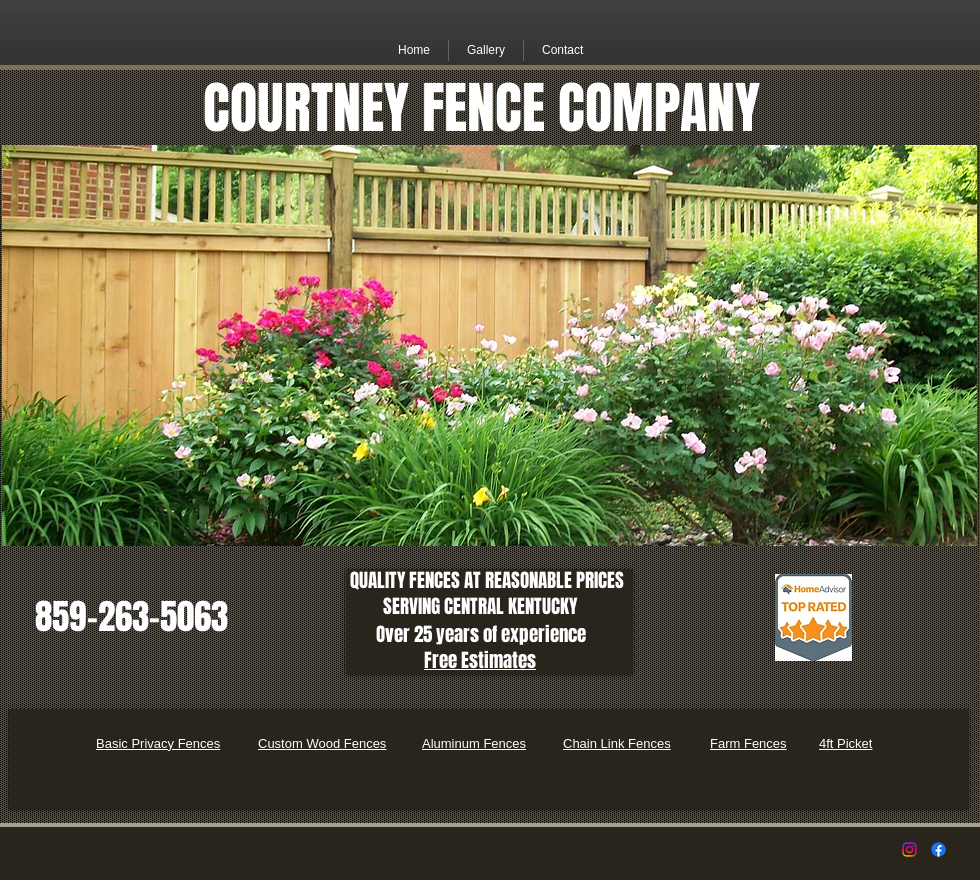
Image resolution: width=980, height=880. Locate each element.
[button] (486, 50)
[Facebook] (938, 849)
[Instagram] (909, 849)
